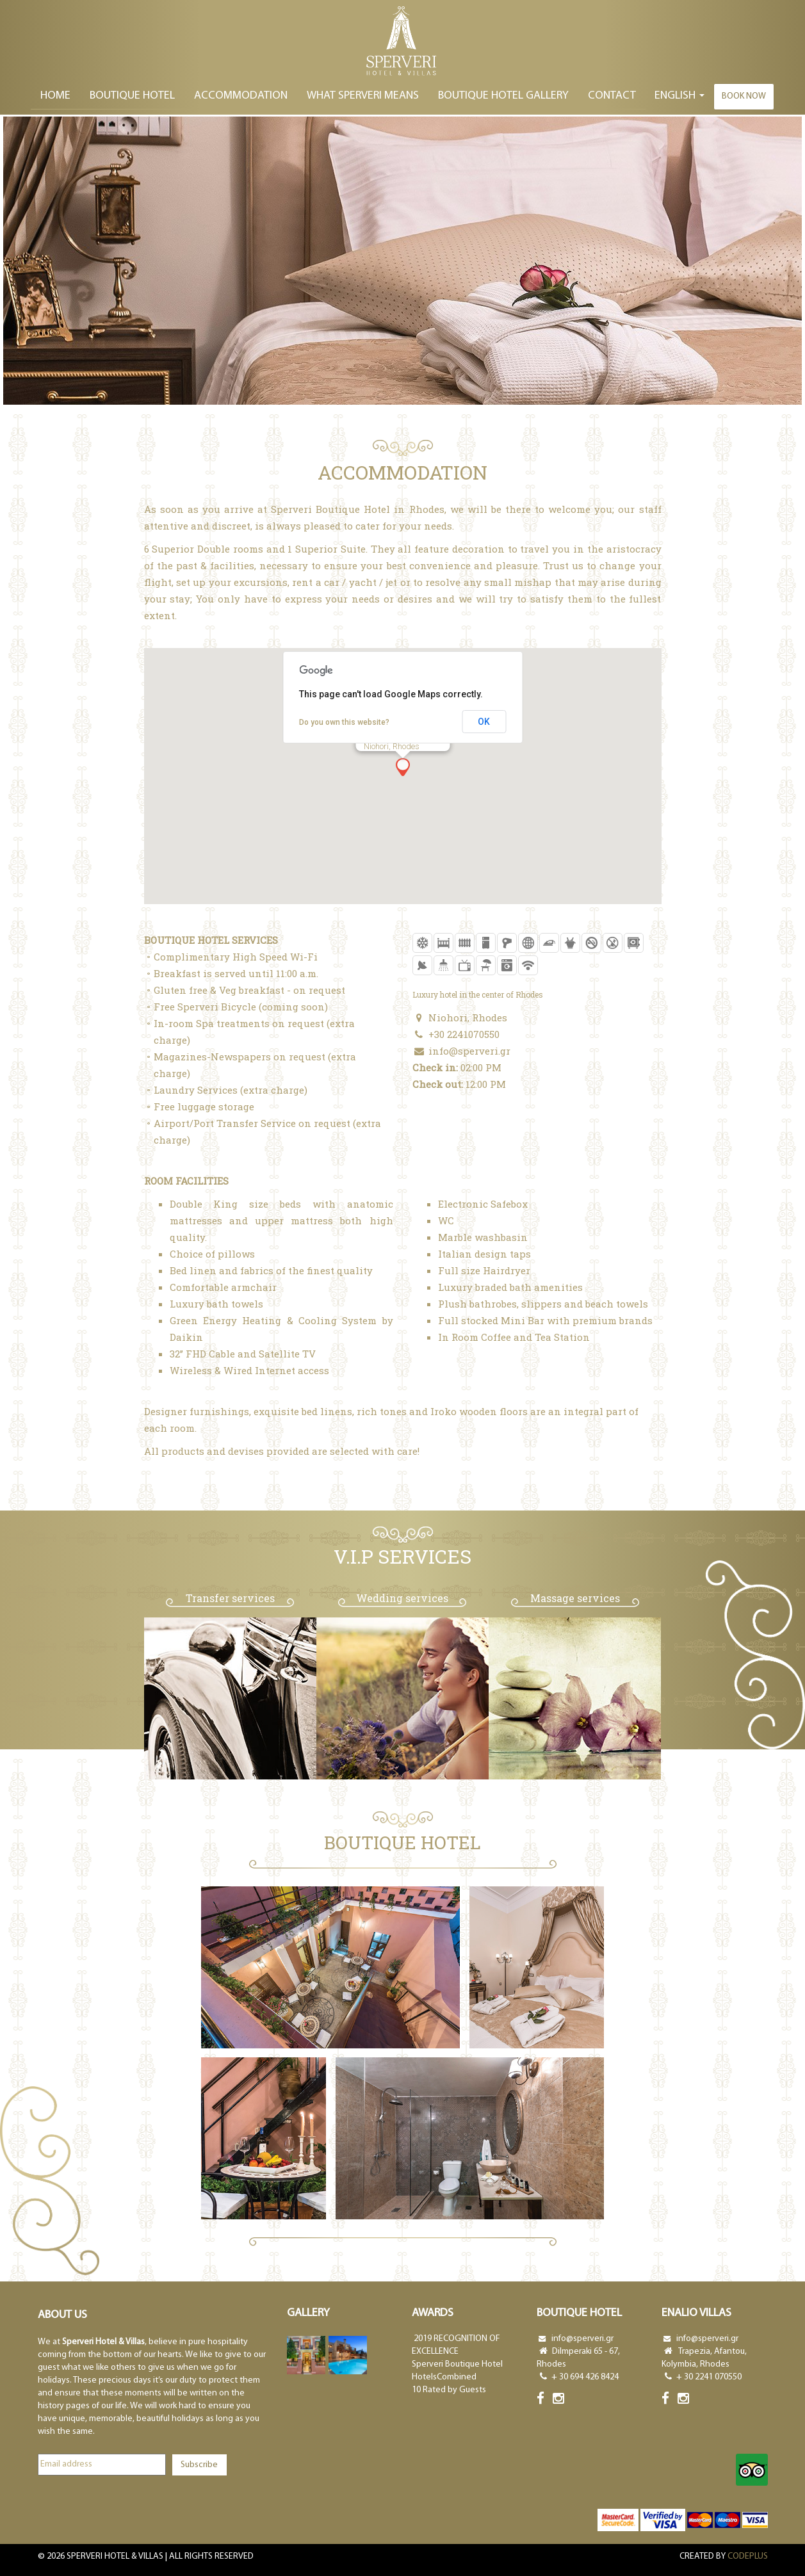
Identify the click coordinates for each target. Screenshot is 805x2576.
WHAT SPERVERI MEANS (363, 96)
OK (484, 722)
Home (55, 96)
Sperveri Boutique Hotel (457, 2364)
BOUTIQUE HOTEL (132, 96)
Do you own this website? (344, 722)
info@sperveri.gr (469, 1050)
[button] (403, 767)
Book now (744, 96)
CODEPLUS (748, 2556)
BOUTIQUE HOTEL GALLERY (503, 96)
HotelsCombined (444, 2377)
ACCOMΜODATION (241, 96)
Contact (612, 96)
